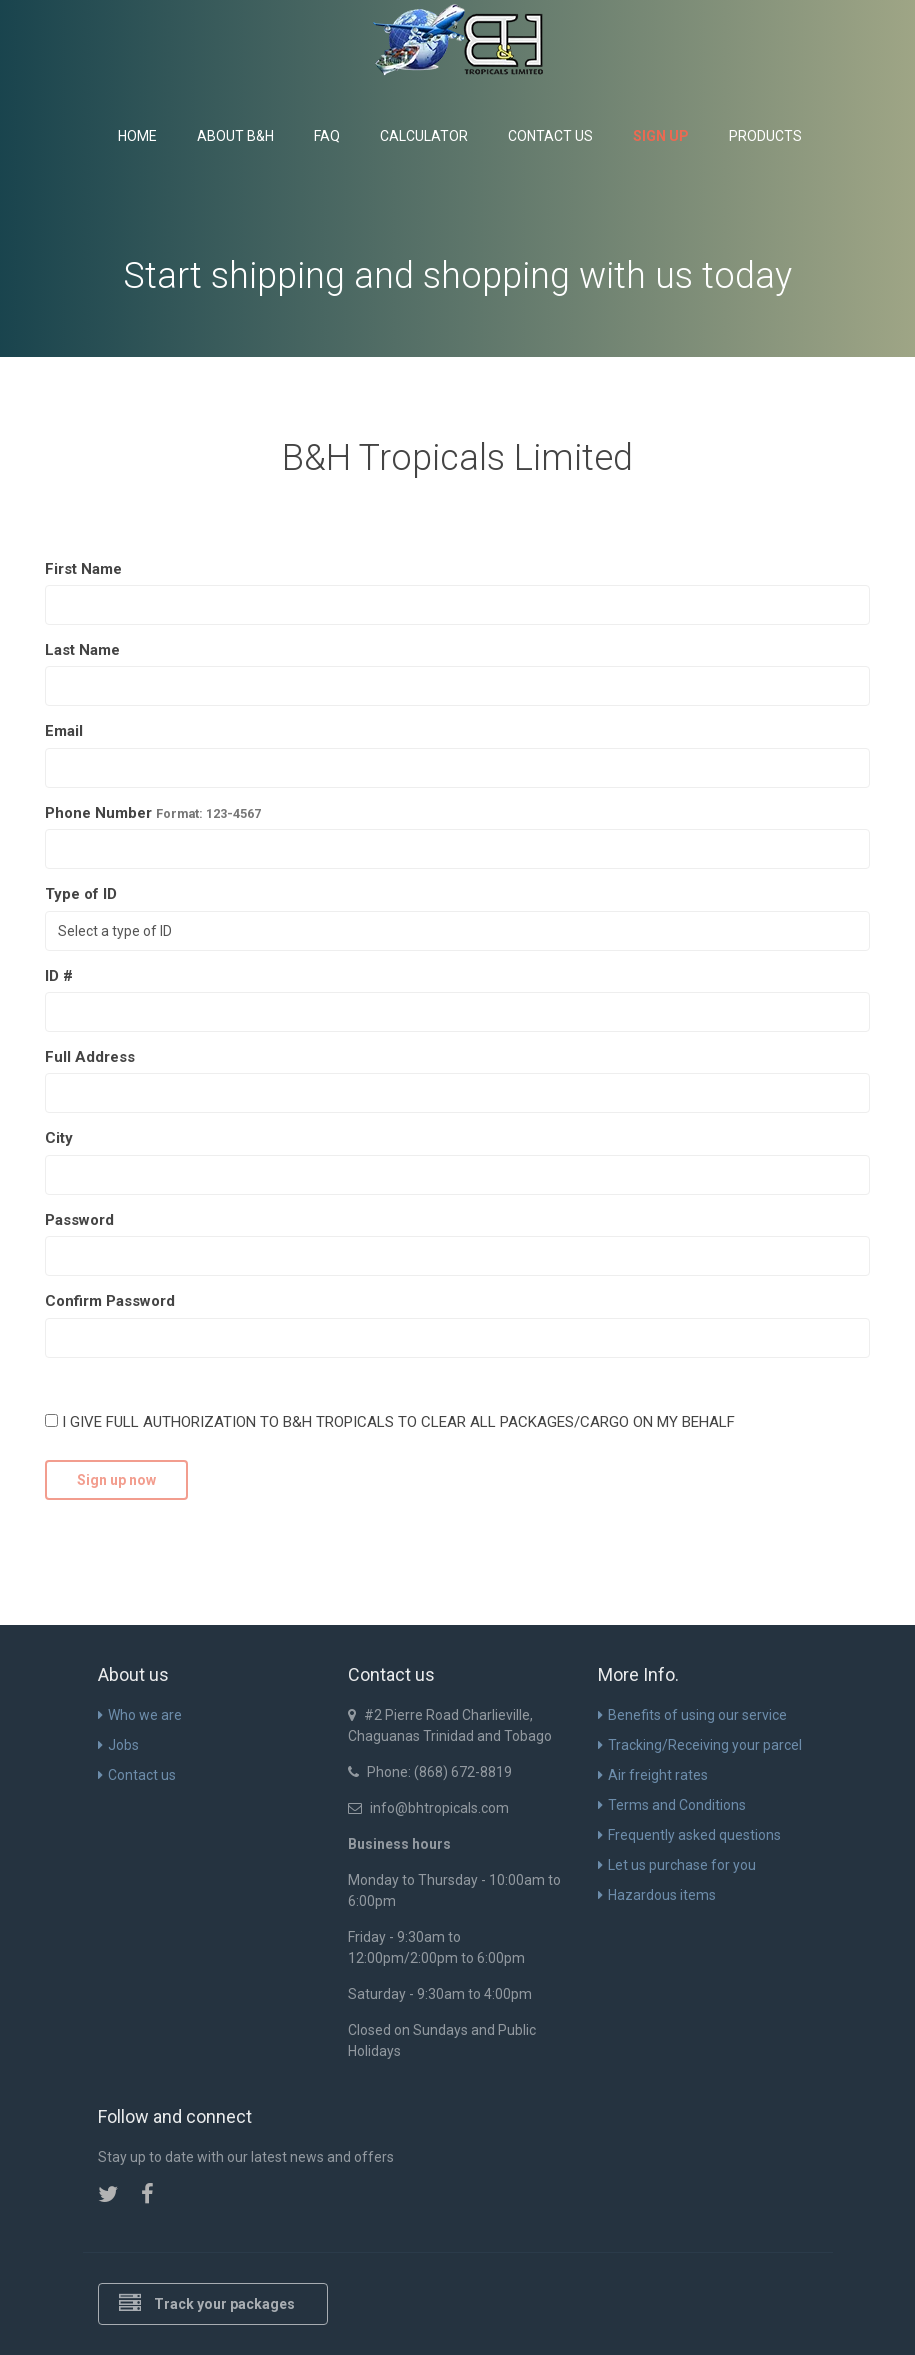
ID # (59, 976)
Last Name (82, 650)
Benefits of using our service (692, 1715)
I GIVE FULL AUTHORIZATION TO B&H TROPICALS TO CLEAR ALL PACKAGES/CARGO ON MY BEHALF (390, 1422)
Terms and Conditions (672, 1805)
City (59, 1138)
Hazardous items (657, 1895)
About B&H (235, 136)
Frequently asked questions (689, 1835)
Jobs (118, 1745)
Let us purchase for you (677, 1865)
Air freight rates (653, 1775)
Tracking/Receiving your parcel (700, 1745)
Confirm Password (110, 1301)
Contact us (550, 136)
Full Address (90, 1057)
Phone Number (153, 813)
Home (137, 136)
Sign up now (116, 1480)
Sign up (661, 136)
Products (765, 136)
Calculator (424, 136)
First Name (83, 569)
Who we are (140, 1715)
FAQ (327, 136)
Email (64, 731)
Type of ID (81, 894)
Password (79, 1220)
